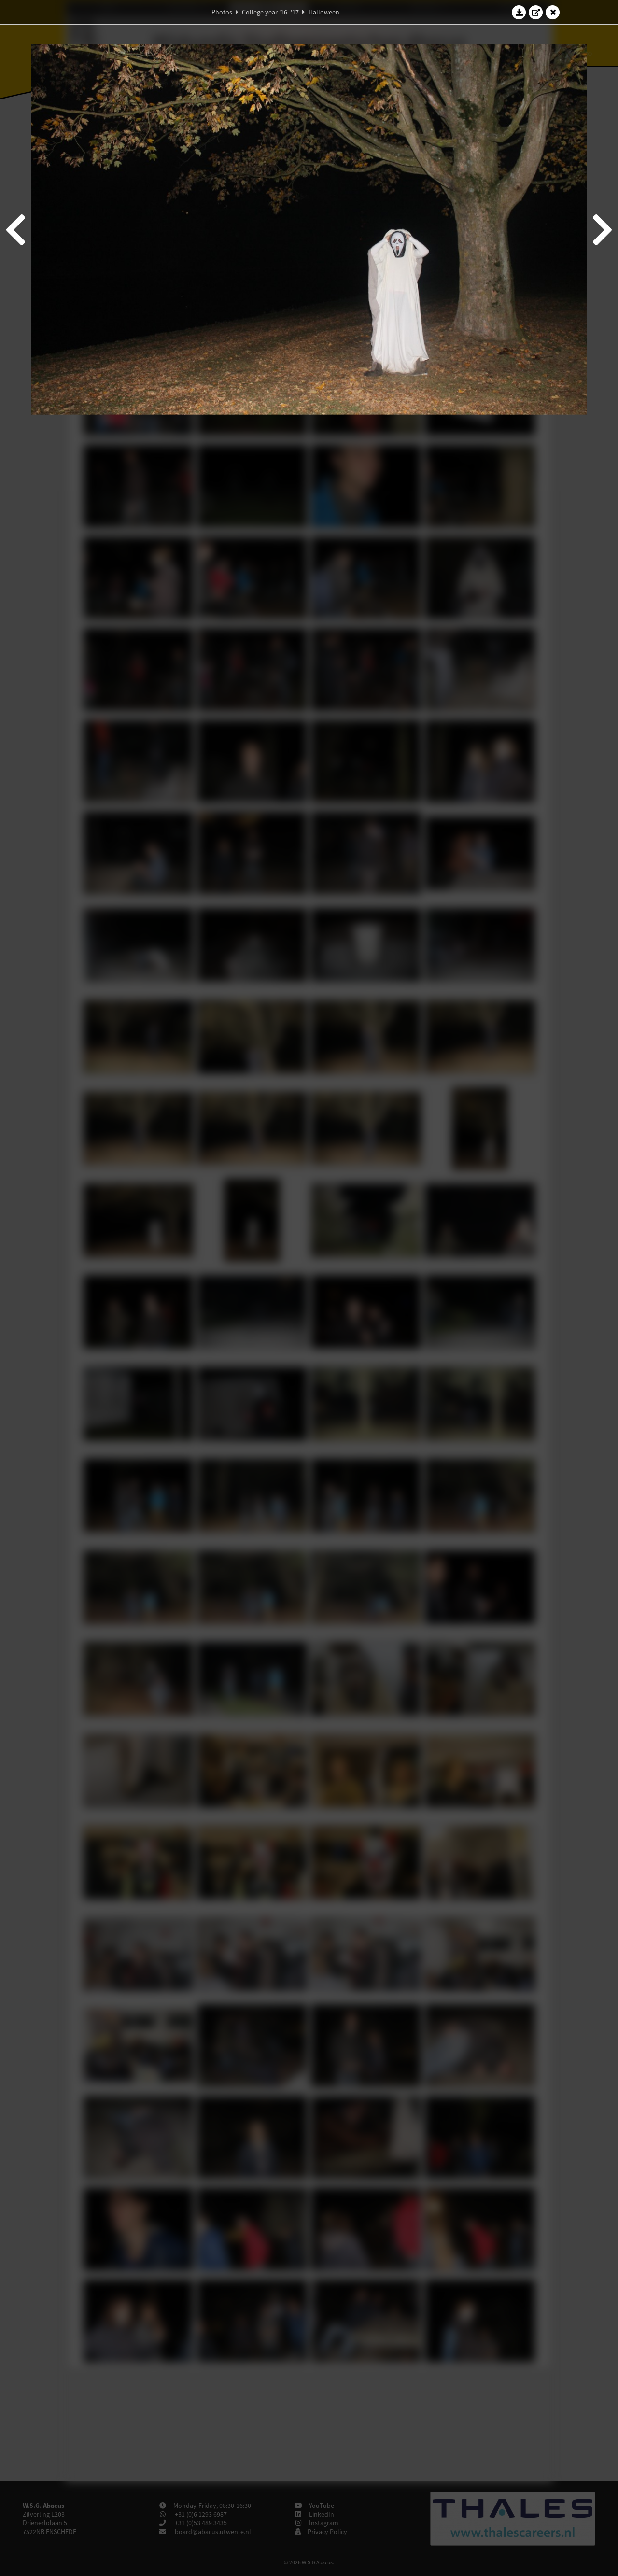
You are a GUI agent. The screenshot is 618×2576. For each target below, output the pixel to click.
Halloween (324, 12)
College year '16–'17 (270, 12)
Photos (221, 12)
